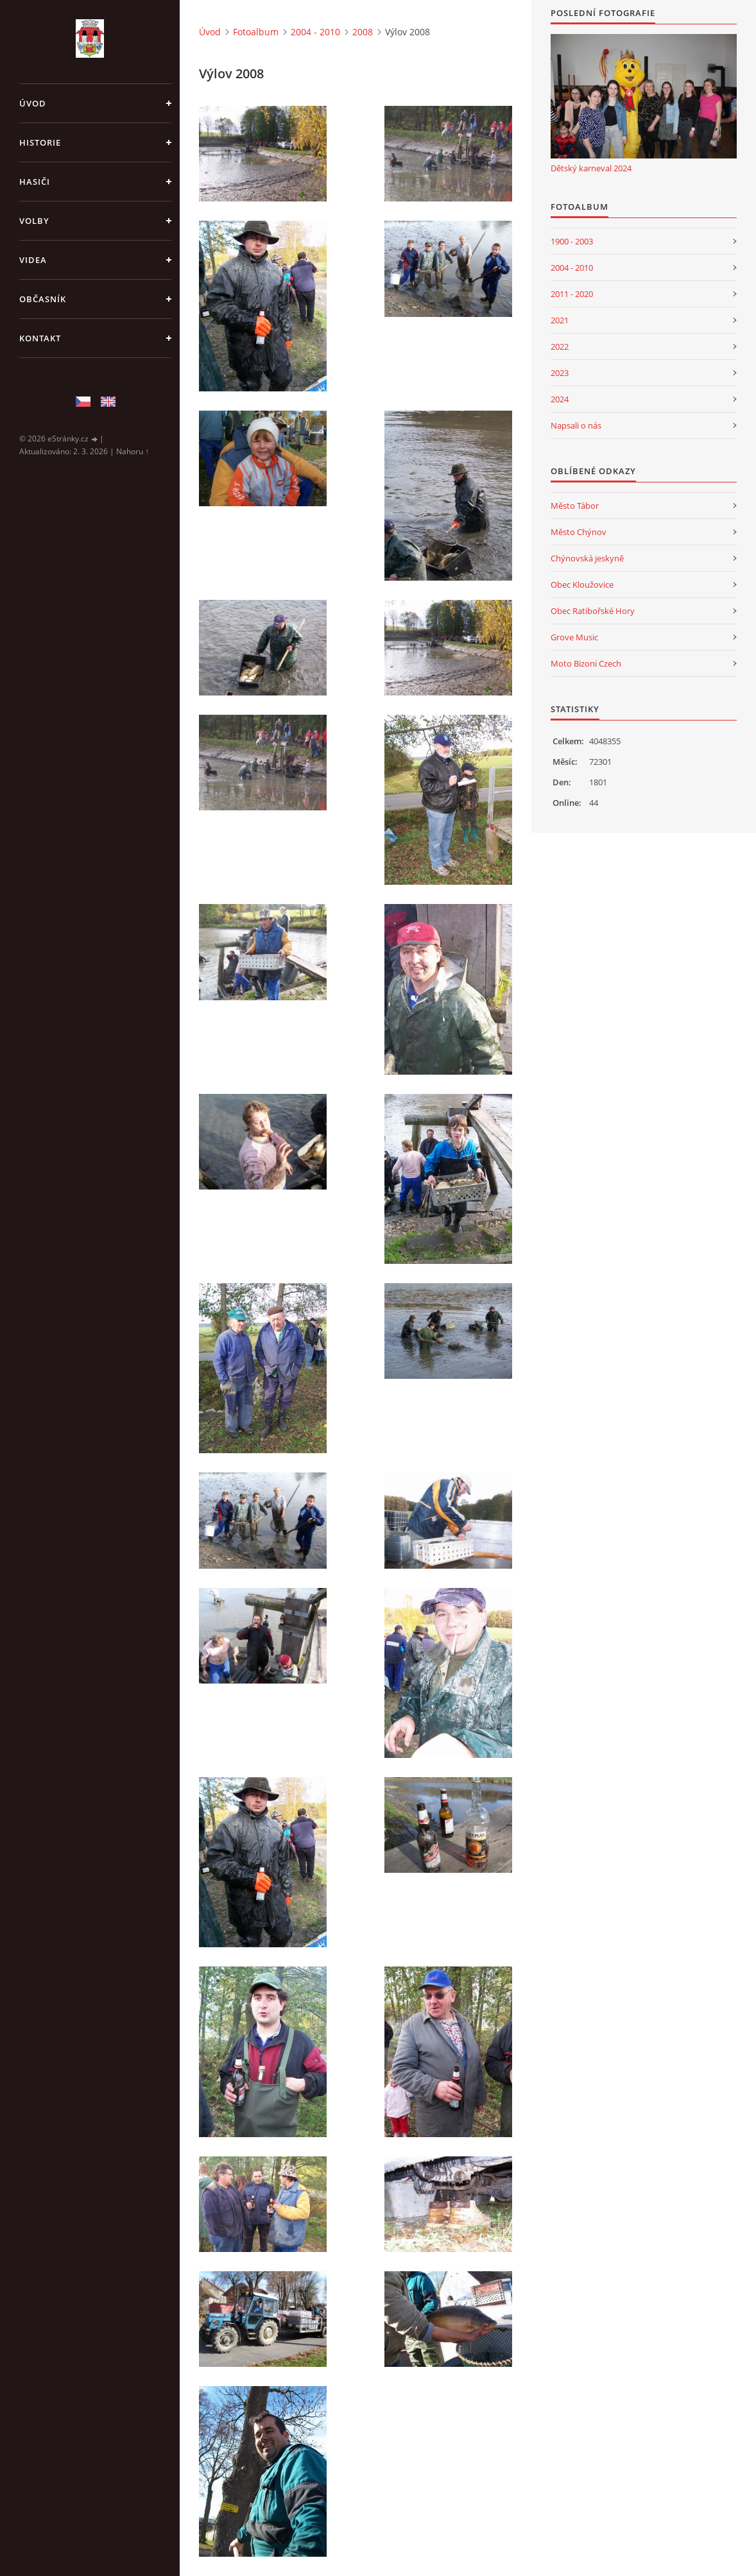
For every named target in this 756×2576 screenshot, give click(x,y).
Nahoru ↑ (132, 451)
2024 (560, 399)
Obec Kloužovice (582, 584)
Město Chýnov (578, 532)
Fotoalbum (256, 32)
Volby (34, 220)
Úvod (32, 103)
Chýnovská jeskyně (587, 558)
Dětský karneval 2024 (591, 168)
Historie (40, 142)
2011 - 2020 (572, 294)
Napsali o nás (576, 425)
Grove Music (574, 637)
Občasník (42, 299)
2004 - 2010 (315, 32)
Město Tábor (575, 505)
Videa (33, 260)
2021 (560, 320)
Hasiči (34, 181)
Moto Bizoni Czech (586, 663)
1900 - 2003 (572, 241)
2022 (560, 346)
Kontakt (40, 338)
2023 (560, 373)
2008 (362, 32)
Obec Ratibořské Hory (593, 611)
